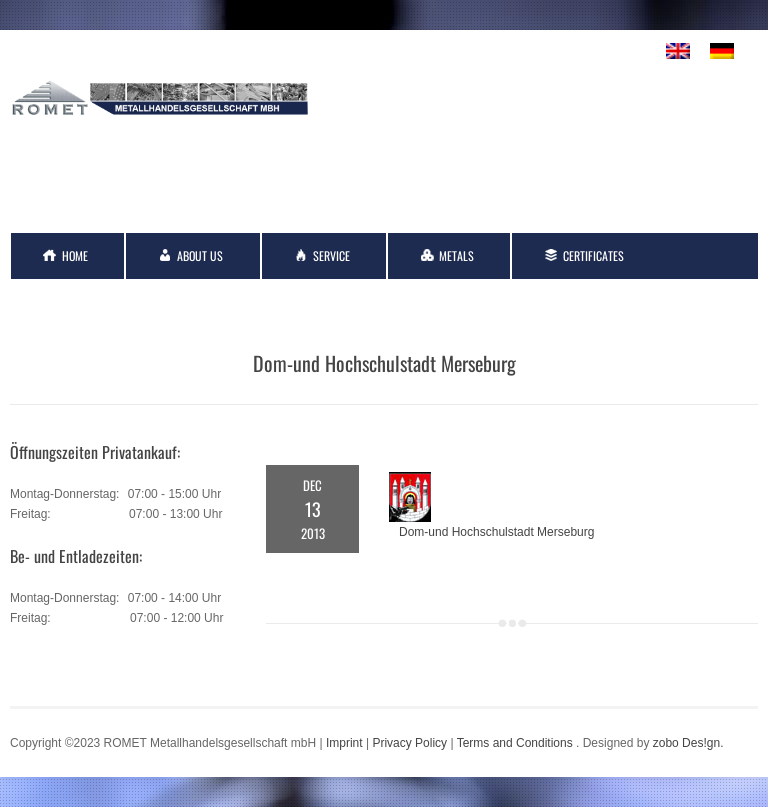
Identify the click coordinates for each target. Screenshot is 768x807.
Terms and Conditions (515, 743)
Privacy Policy (409, 743)
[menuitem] (678, 51)
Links (205, 301)
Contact (83, 301)
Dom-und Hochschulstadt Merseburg (496, 532)
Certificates (593, 255)
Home (75, 255)
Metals (456, 255)
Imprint (344, 743)
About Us (200, 255)
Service (331, 255)
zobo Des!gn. (688, 743)
